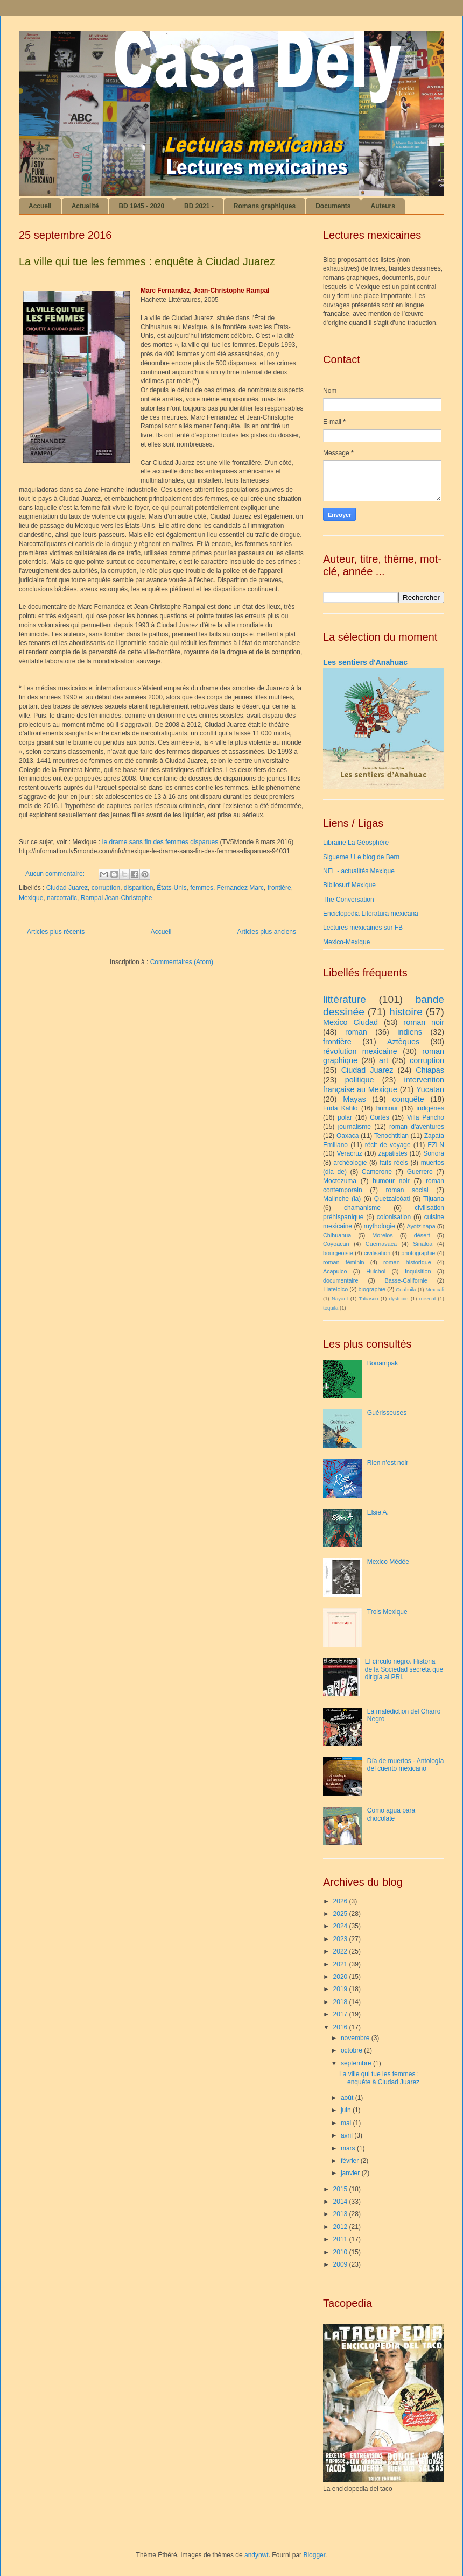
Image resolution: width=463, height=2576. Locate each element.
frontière (279, 887)
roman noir (423, 1022)
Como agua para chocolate (391, 1814)
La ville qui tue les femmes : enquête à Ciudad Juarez (147, 261)
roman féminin (343, 1262)
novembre (356, 2038)
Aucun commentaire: (55, 873)
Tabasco (368, 1298)
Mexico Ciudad (350, 1022)
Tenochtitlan (391, 1136)
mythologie (379, 1226)
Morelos (382, 1235)
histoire (406, 1011)
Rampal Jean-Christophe (116, 898)
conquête (408, 1099)
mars (349, 2148)
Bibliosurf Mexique (349, 885)
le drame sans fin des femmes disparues (160, 842)
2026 (341, 1901)
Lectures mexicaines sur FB (363, 927)
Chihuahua (337, 1235)
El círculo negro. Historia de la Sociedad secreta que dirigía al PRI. (404, 1669)
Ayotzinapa (420, 1226)
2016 (341, 2027)
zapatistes (393, 1153)
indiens (409, 1032)
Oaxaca (347, 1136)
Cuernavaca (381, 1244)
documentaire (340, 1280)
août (348, 2097)
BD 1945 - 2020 (141, 206)
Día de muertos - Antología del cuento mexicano (405, 1764)
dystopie (399, 1298)
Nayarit (340, 1298)
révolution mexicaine (360, 1051)
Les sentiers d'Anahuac (365, 662)
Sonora (433, 1153)
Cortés (379, 1117)
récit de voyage (388, 1145)
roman (356, 1032)
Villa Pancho (425, 1117)
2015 (341, 2189)
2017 (341, 2014)
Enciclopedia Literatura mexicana (370, 913)
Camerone (377, 1172)
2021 (341, 1964)
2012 (341, 2227)
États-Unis (171, 887)
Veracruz (349, 1153)
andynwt (256, 2555)
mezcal (427, 1298)
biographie (372, 1289)
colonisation (394, 1217)
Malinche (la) (342, 1198)
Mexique (31, 898)
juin (347, 2110)
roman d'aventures (416, 1126)
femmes (201, 887)
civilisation (377, 1253)
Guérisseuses (386, 1413)
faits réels (394, 1162)
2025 (341, 1913)
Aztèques (403, 1041)
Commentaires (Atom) (181, 962)
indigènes (430, 1108)
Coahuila (406, 1289)
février (351, 2160)
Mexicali (434, 1289)
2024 (341, 1926)
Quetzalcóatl (392, 1198)
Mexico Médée (388, 1562)
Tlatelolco (335, 1289)
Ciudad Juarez (67, 887)
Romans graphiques (265, 206)
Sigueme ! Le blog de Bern (361, 857)
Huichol (375, 1271)
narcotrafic (62, 898)
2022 (341, 1951)
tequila (330, 1308)
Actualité (85, 206)
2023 (341, 1939)
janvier (351, 2173)
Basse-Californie (406, 1280)
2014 (341, 2201)
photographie (418, 1253)
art (383, 1060)
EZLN (435, 1145)
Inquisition (418, 1271)
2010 (341, 2252)
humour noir (391, 1181)
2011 (341, 2239)
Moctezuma (339, 1181)
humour (387, 1108)
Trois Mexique (387, 1612)
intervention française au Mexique (383, 1084)
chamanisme (362, 1208)
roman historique (407, 1262)
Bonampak (382, 1363)
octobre (352, 2050)
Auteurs (383, 206)
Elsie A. (378, 1512)
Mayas (354, 1099)
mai (347, 2123)
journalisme (354, 1126)
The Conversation (348, 899)
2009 (341, 2264)
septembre (357, 2063)
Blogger (314, 2555)
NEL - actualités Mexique (359, 871)
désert (422, 1235)
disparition (138, 887)
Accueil (40, 206)
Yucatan (430, 1089)
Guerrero (420, 1172)
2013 (341, 2214)
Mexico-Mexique (346, 942)
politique (359, 1079)
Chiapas (430, 1070)
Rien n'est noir (387, 1463)
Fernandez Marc (240, 887)
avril (347, 2135)
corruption (106, 887)
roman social (407, 1190)
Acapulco (335, 1271)
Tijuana (433, 1198)
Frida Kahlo (340, 1108)
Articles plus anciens (266, 932)
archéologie (350, 1162)
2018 (341, 2002)
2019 (341, 1989)
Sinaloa (422, 1244)
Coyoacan (336, 1244)
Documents (332, 206)
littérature (344, 999)
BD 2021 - (199, 206)
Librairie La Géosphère (356, 842)
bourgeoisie (338, 1253)
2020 (341, 1976)
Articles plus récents (56, 932)
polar (345, 1117)
